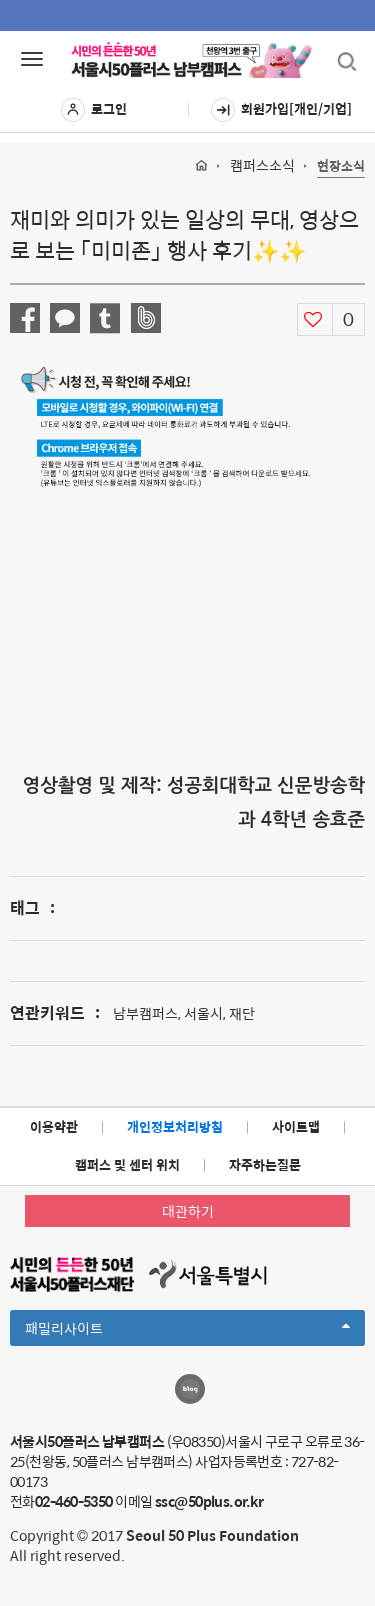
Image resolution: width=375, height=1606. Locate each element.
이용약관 (54, 1126)
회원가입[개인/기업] (281, 110)
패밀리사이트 (187, 1331)
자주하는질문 (265, 1164)
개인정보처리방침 (175, 1126)
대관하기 (188, 1211)
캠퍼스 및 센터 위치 (127, 1164)
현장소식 (341, 166)
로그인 (94, 110)
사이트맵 (296, 1126)
